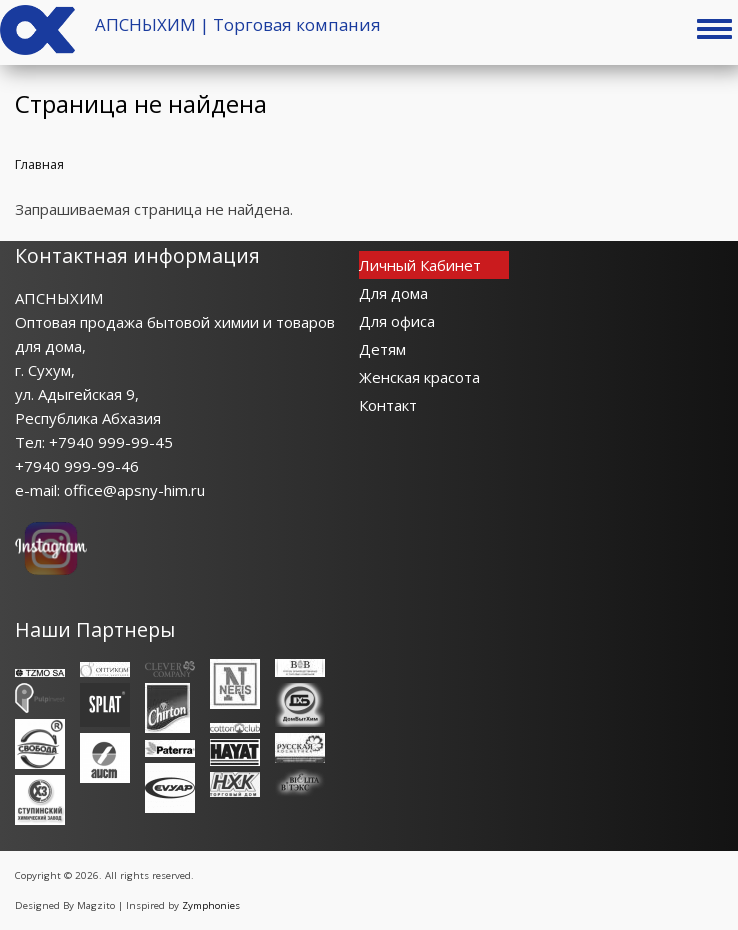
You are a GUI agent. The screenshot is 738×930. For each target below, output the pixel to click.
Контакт (388, 405)
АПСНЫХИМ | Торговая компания (238, 24)
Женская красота (419, 377)
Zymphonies (211, 905)
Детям (382, 349)
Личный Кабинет (420, 265)
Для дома (393, 293)
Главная (39, 164)
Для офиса (397, 321)
